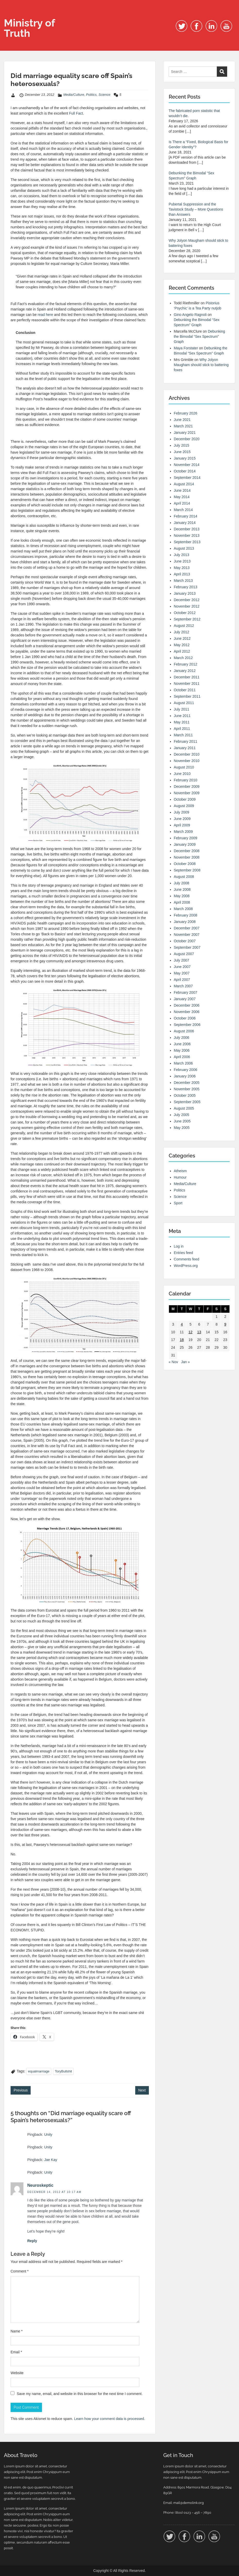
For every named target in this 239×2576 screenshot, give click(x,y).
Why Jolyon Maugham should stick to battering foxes (201, 365)
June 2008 (182, 889)
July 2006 (181, 1037)
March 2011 (183, 735)
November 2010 (187, 761)
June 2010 (182, 774)
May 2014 (182, 497)
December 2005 (187, 1082)
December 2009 (187, 786)
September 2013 (187, 542)
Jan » (185, 1362)
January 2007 (185, 999)
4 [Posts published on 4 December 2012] (182, 1324)
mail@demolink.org (188, 2503)
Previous (21, 2090)
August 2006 (184, 1031)
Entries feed (183, 1253)
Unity (48, 2134)
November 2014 (187, 465)
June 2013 (182, 561)
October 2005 (185, 1095)
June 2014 (182, 490)
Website (17, 2373)
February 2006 (185, 1070)
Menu (9, 14)
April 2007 (182, 980)
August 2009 (184, 806)
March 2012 (183, 658)
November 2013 (187, 535)
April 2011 (182, 729)
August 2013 (184, 548)
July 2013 (181, 555)
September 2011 (187, 696)
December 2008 (187, 851)
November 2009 (187, 793)
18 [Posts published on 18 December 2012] (182, 1340)
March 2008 (183, 909)
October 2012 (185, 613)
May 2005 (182, 1128)
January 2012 (185, 671)
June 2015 (182, 452)
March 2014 (183, 510)
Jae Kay (50, 2160)
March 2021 (183, 426)
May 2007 (182, 973)
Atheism (180, 1171)
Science (104, 95)
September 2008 (187, 870)
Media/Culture (73, 95)
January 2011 (185, 748)
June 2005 (182, 1121)
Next (142, 2090)
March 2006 (183, 1063)
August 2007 (184, 954)
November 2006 (187, 1012)
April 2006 (182, 1057)
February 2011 (185, 741)
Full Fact (76, 113)
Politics (91, 95)
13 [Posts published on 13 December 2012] (199, 1332)
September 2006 (187, 1025)
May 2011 (182, 722)
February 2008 (185, 915)
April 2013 (182, 574)
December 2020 (187, 439)
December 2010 (187, 754)
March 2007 (183, 986)
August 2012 (184, 626)
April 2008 (182, 902)
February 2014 (185, 516)
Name (17, 2331)
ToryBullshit (63, 2071)
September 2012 (187, 619)
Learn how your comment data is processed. (109, 2419)
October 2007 (185, 941)
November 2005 (187, 1089)
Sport (178, 1203)
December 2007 (187, 928)
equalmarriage (38, 2071)
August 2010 (184, 767)
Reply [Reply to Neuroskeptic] (32, 2241)
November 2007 (187, 934)
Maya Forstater (186, 348)
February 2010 (185, 780)
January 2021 (185, 432)
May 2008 (182, 896)
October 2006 (185, 1018)
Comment (20, 2271)
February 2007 (185, 992)
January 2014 (185, 523)
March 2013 (183, 580)
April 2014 (182, 503)
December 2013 (187, 529)
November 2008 (187, 857)
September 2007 (187, 947)
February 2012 (185, 664)
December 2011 (187, 677)
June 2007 (182, 967)
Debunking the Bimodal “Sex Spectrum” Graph (199, 336)
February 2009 (185, 838)
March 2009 (183, 831)
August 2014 (184, 484)
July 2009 (181, 812)
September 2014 (187, 478)
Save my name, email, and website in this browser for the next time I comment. (80, 2394)
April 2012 (182, 651)
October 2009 (185, 799)
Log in (179, 1246)
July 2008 (181, 883)
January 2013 (185, 593)
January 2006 (185, 1076)
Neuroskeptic (40, 2185)
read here (45, 315)
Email (16, 2352)
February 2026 (185, 413)
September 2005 (187, 1102)
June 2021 (182, 420)
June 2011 (182, 716)
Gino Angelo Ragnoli (190, 315)
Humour (180, 1177)
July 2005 (181, 1115)
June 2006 (182, 1044)
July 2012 (181, 632)
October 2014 (185, 471)
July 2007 (181, 960)
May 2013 (182, 568)
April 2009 (182, 825)
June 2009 (182, 819)
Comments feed (186, 1259)
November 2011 (187, 683)
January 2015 (185, 458)
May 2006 (182, 1050)
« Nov (173, 1362)
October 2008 (185, 864)
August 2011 (184, 703)
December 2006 (187, 1005)
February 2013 (185, 587)
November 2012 (187, 606)
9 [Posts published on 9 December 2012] (225, 1324)
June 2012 (182, 638)
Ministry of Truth (29, 28)
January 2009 (185, 844)
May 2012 (182, 645)
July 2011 (181, 709)
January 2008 (185, 922)
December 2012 (187, 600)
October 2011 (185, 690)
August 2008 (184, 877)
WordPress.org (186, 1266)
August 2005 (184, 1108)
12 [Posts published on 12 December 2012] (191, 1332)
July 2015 (181, 445)
